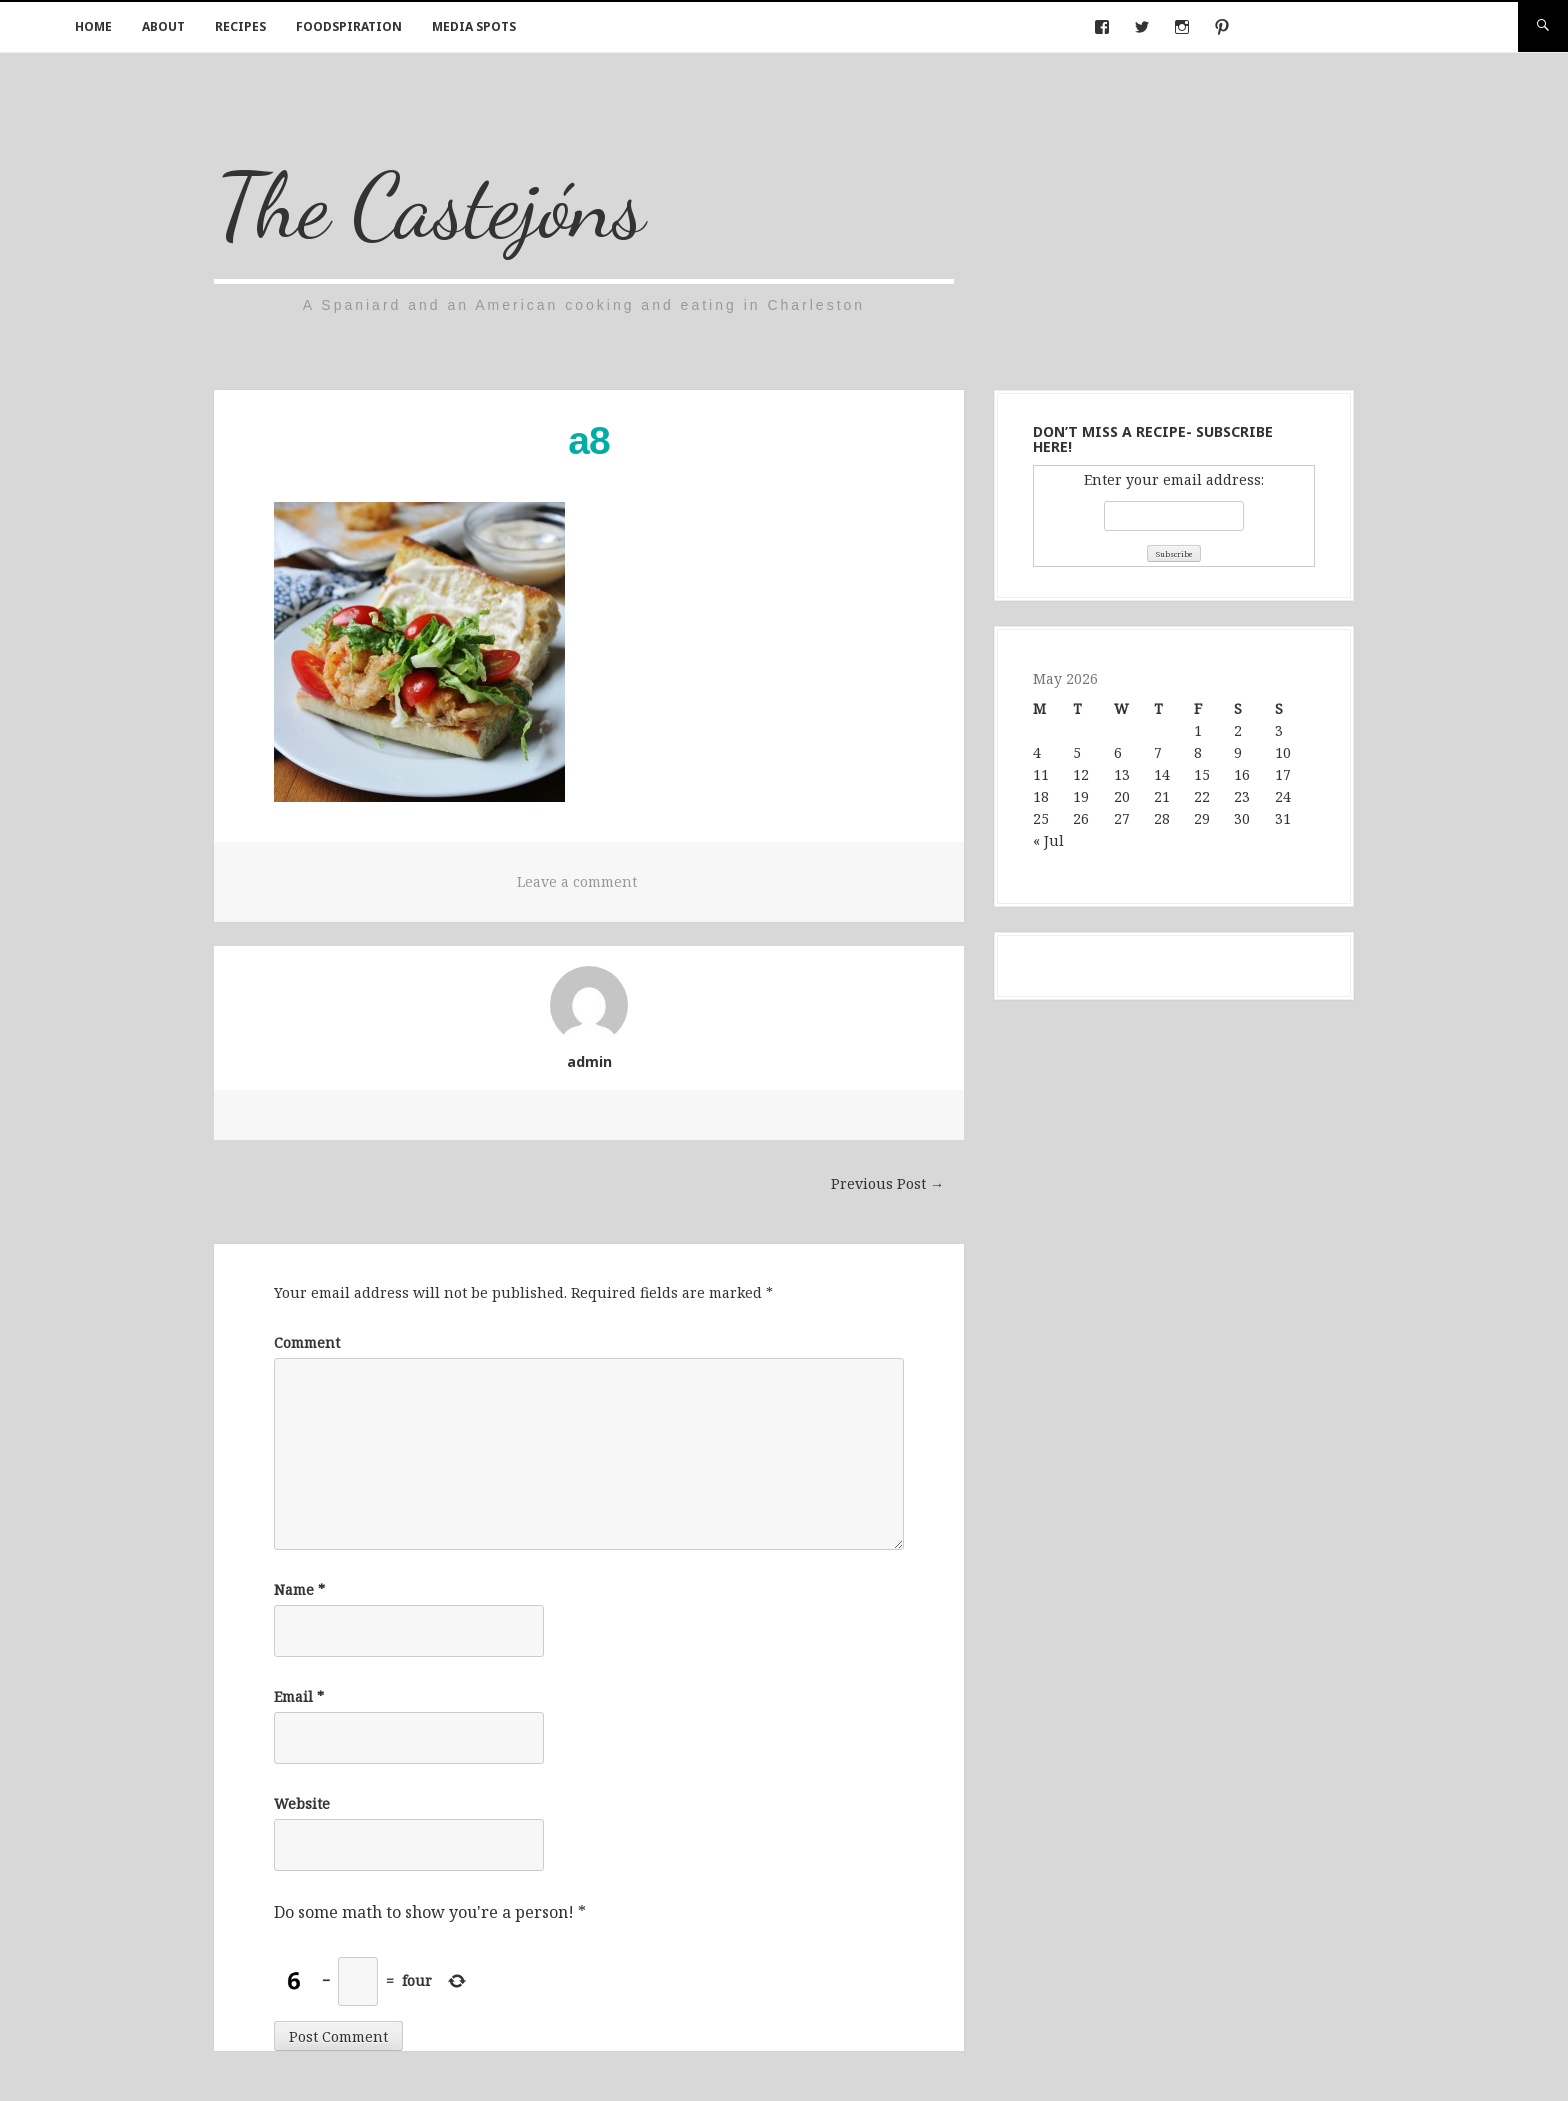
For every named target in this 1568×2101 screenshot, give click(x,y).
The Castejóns (430, 205)
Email (299, 1696)
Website (302, 1803)
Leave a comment (577, 881)
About (163, 26)
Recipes (240, 26)
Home (93, 26)
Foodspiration (349, 26)
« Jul (1048, 840)
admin (589, 1061)
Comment (307, 1342)
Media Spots (474, 26)
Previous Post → (887, 1183)
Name (299, 1589)
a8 (588, 440)
